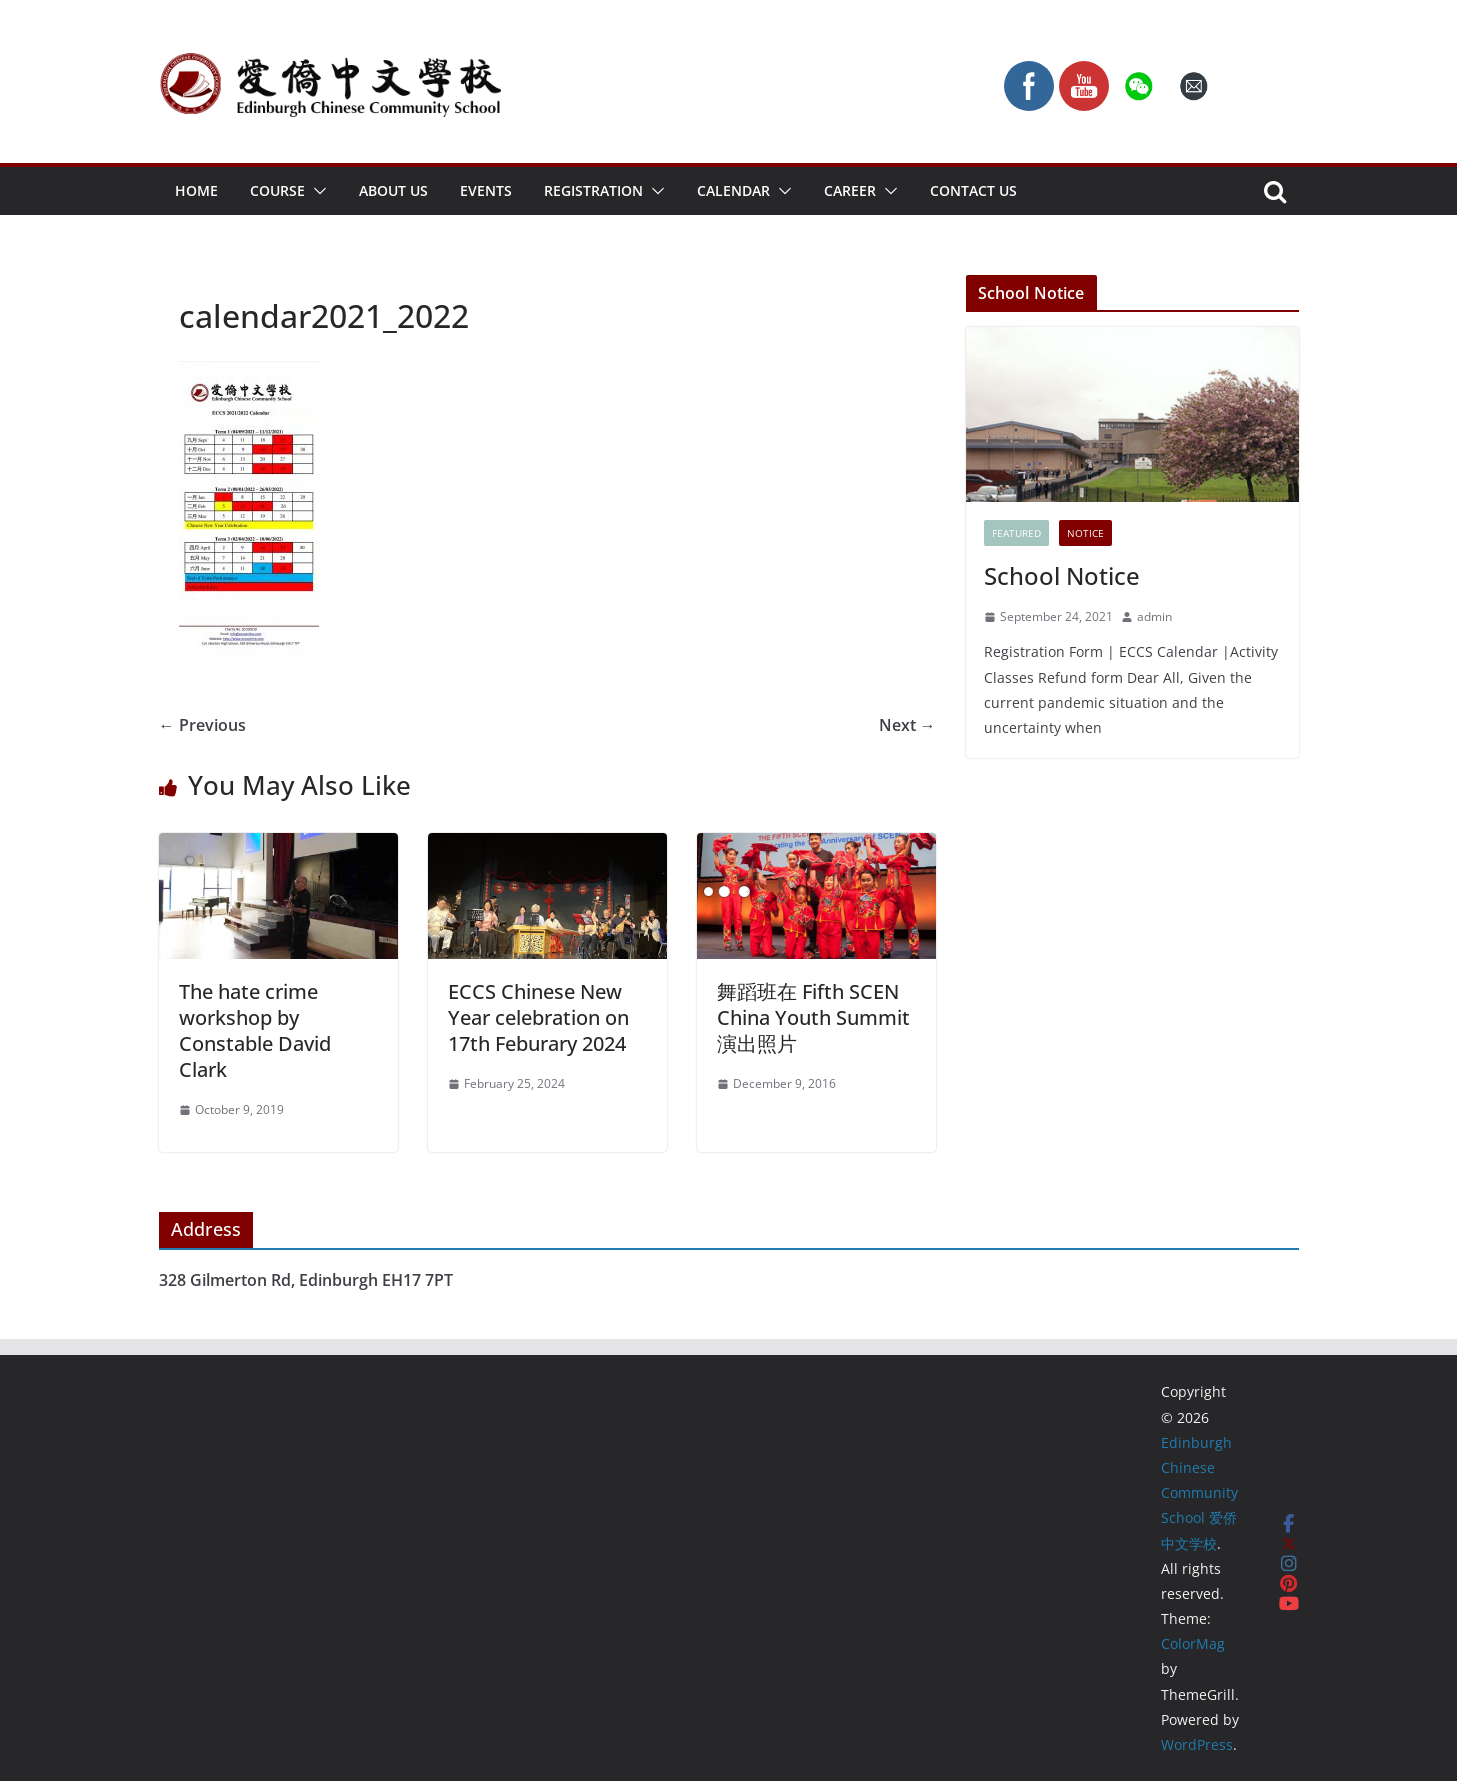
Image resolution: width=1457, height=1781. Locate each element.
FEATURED (1016, 533)
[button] (316, 191)
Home (196, 190)
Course (277, 190)
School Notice (1062, 575)
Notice (1085, 533)
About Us (393, 190)
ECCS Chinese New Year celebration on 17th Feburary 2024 (538, 1017)
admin (1154, 616)
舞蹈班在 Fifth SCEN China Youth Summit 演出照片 (813, 1017)
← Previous (202, 725)
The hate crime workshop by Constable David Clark (255, 1030)
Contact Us (973, 190)
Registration (593, 190)
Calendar (733, 190)
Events (486, 190)
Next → (907, 725)
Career (850, 190)
